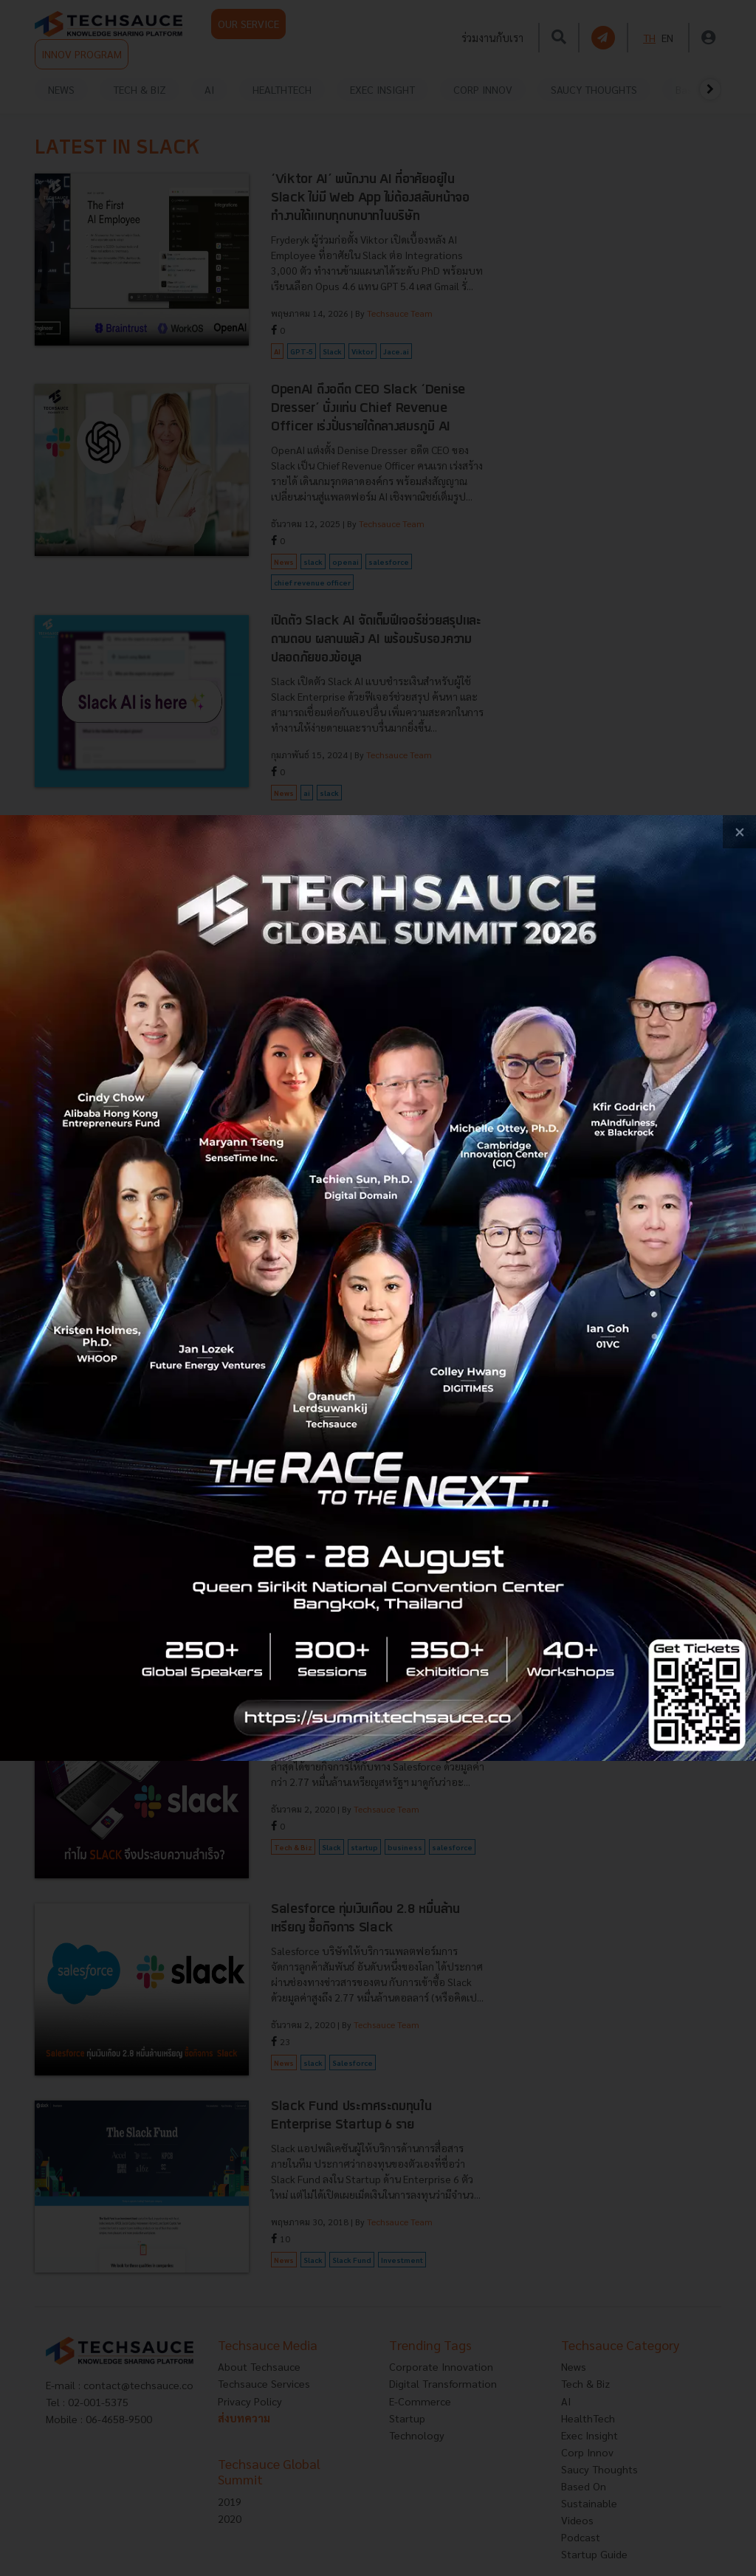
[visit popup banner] (378, 1288)
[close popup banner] (739, 831)
